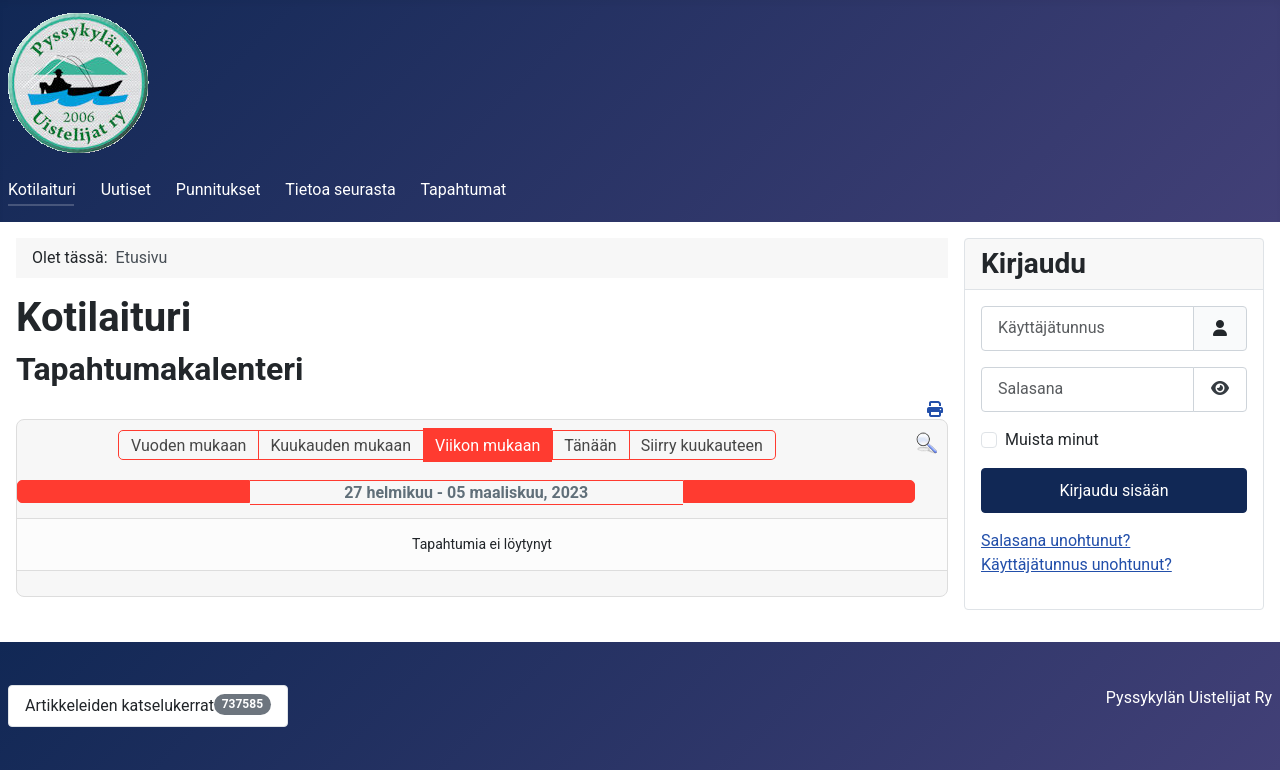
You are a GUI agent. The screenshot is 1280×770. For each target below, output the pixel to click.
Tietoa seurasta (340, 189)
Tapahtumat (463, 189)
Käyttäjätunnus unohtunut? (1076, 564)
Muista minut (1052, 439)
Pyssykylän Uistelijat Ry (1189, 697)
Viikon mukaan (487, 445)
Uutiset (126, 189)
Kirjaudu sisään (1113, 490)
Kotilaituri (42, 189)
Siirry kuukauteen (702, 445)
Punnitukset (218, 189)
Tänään (590, 445)
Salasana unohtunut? (1055, 540)
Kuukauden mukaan (340, 445)
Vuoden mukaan (188, 445)
